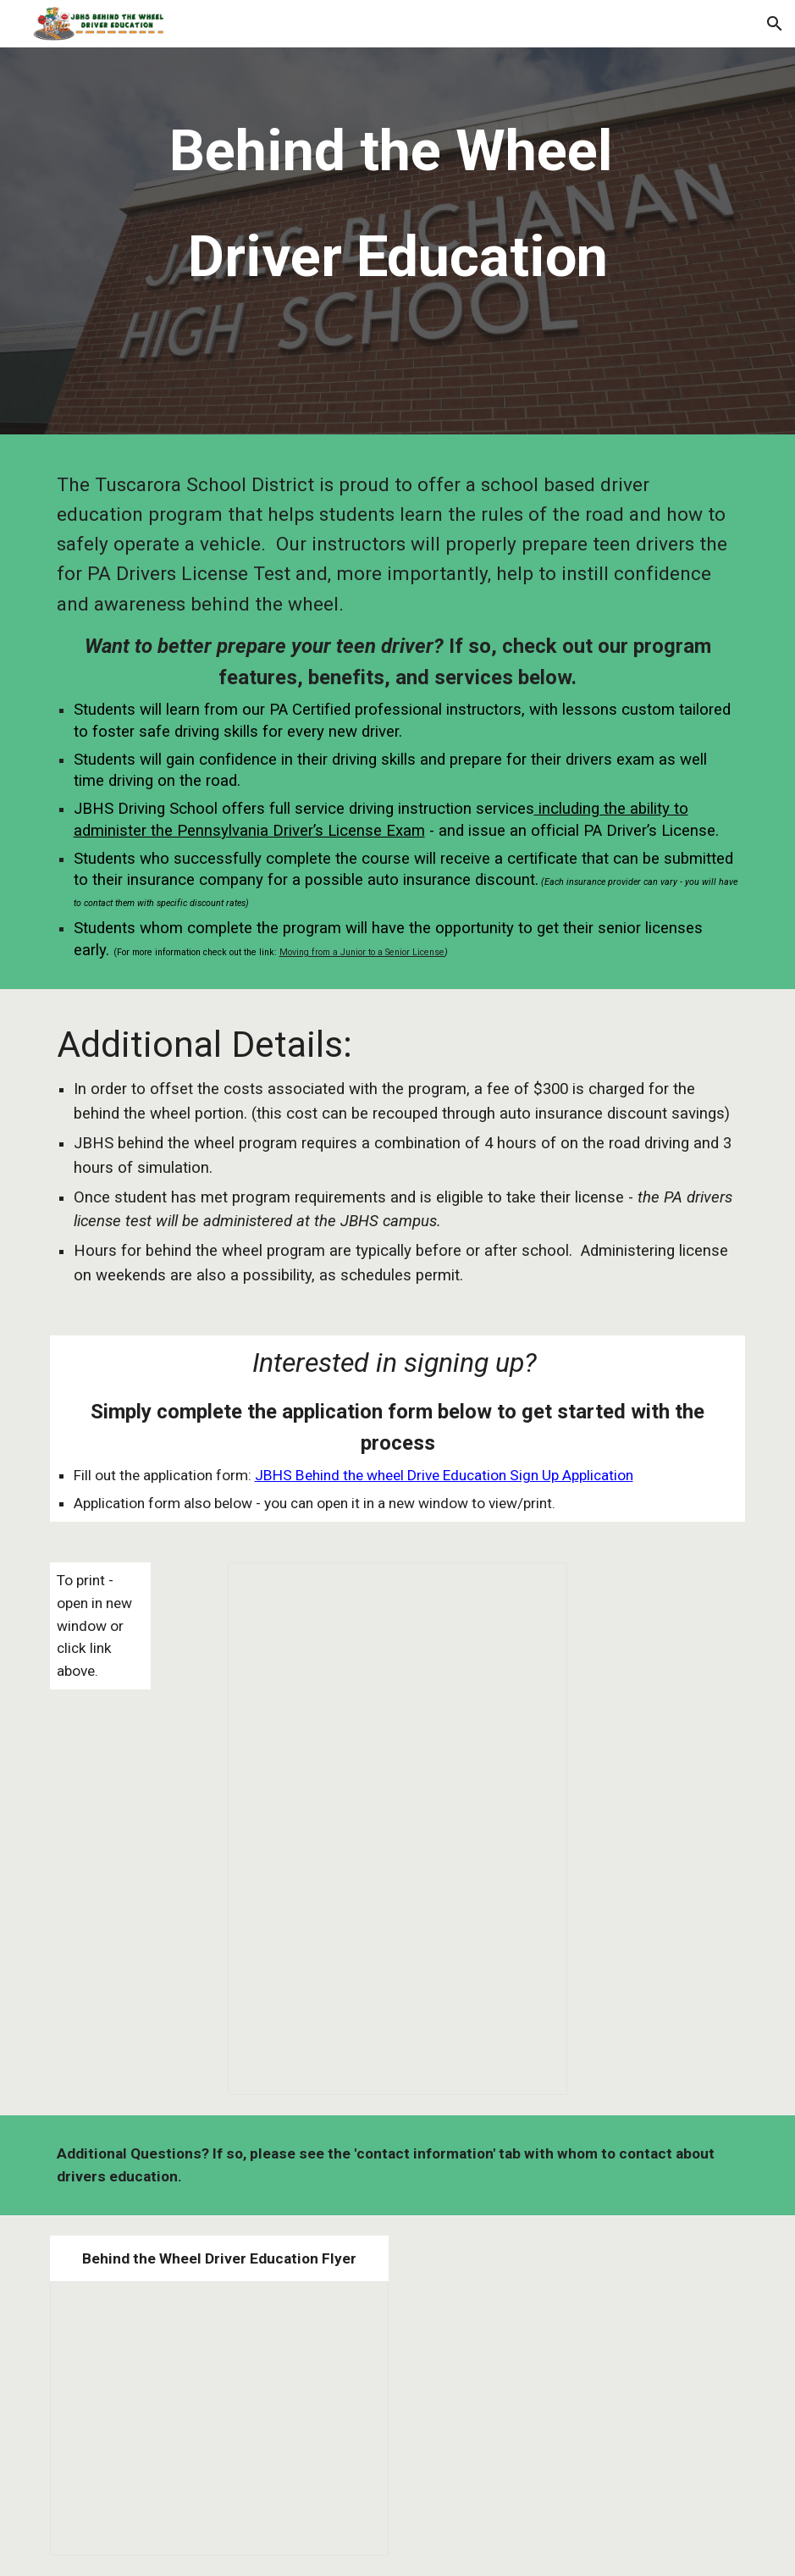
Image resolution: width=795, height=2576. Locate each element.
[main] (398, 245)
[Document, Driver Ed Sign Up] (397, 1828)
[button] (774, 23)
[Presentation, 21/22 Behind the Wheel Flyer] (219, 2418)
